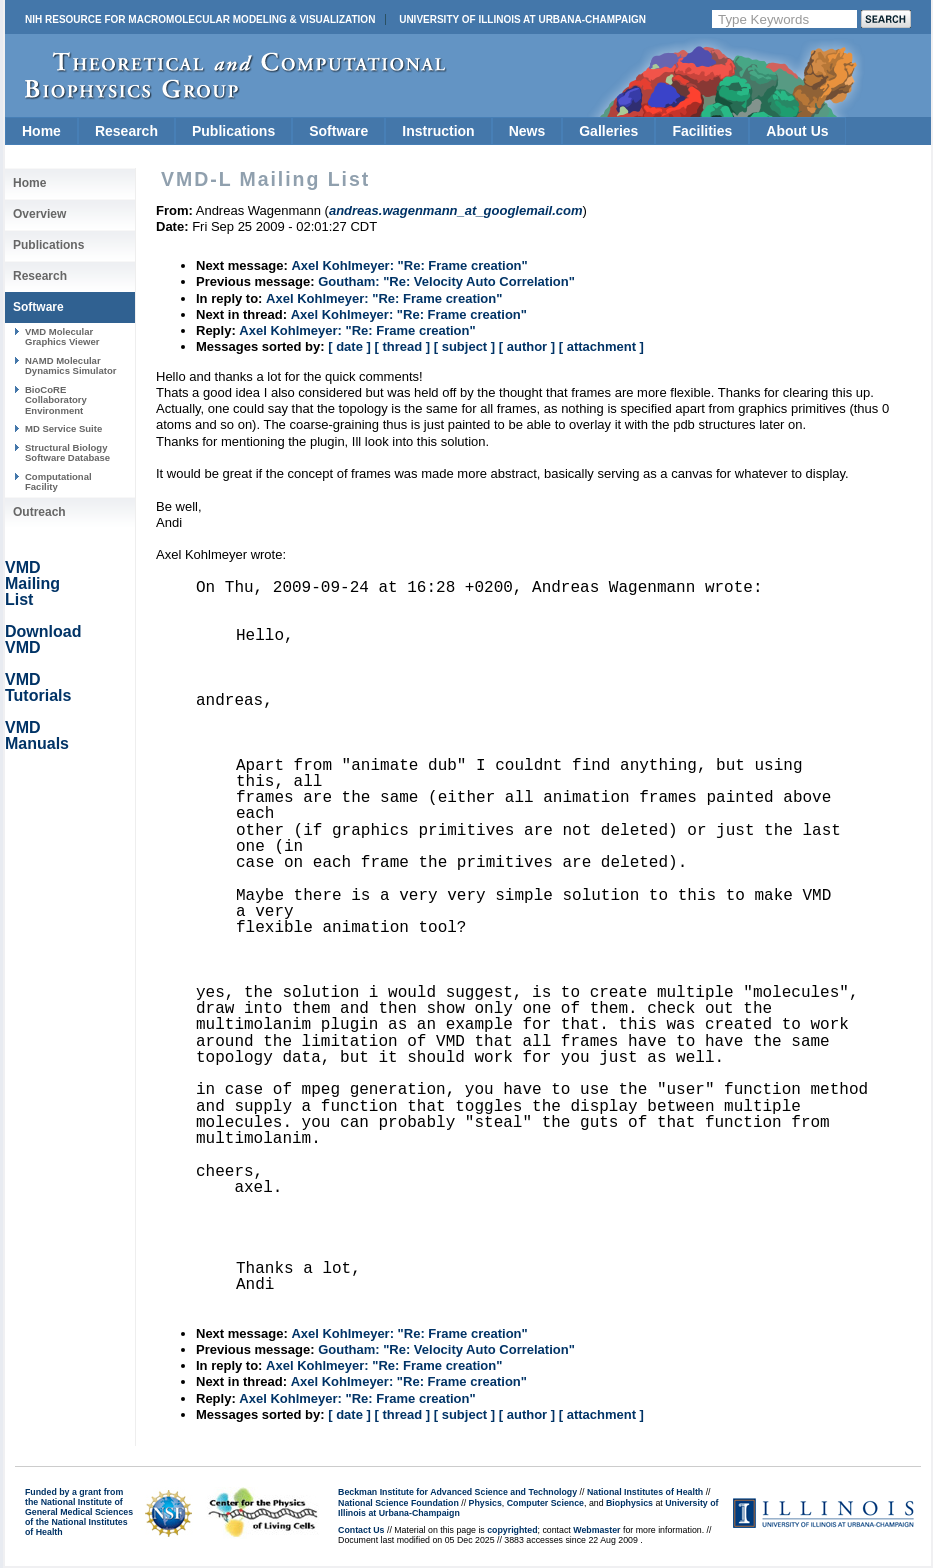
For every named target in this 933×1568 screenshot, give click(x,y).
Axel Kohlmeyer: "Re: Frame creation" (409, 265)
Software (338, 131)
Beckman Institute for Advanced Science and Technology (457, 1492)
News (527, 131)
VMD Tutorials (38, 687)
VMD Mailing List (32, 583)
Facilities (702, 131)
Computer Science (545, 1503)
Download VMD (43, 639)
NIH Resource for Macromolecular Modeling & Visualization (200, 19)
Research (126, 131)
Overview (39, 214)
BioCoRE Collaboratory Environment (56, 400)
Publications (233, 131)
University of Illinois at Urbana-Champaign (522, 19)
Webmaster (596, 1530)
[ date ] (349, 346)
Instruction (438, 131)
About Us (797, 131)
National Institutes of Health (645, 1492)
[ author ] (527, 346)
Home (41, 131)
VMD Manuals (37, 735)
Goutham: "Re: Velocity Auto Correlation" (446, 281)
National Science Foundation (398, 1503)
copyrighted (512, 1530)
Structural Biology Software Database (67, 452)
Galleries (608, 131)
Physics (485, 1503)
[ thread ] (402, 346)
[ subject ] (464, 346)
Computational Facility (58, 481)
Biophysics (629, 1503)
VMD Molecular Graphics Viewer (62, 336)
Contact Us (361, 1530)
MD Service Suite (63, 428)
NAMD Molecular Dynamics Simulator (71, 365)
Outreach (39, 512)
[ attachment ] (601, 346)
